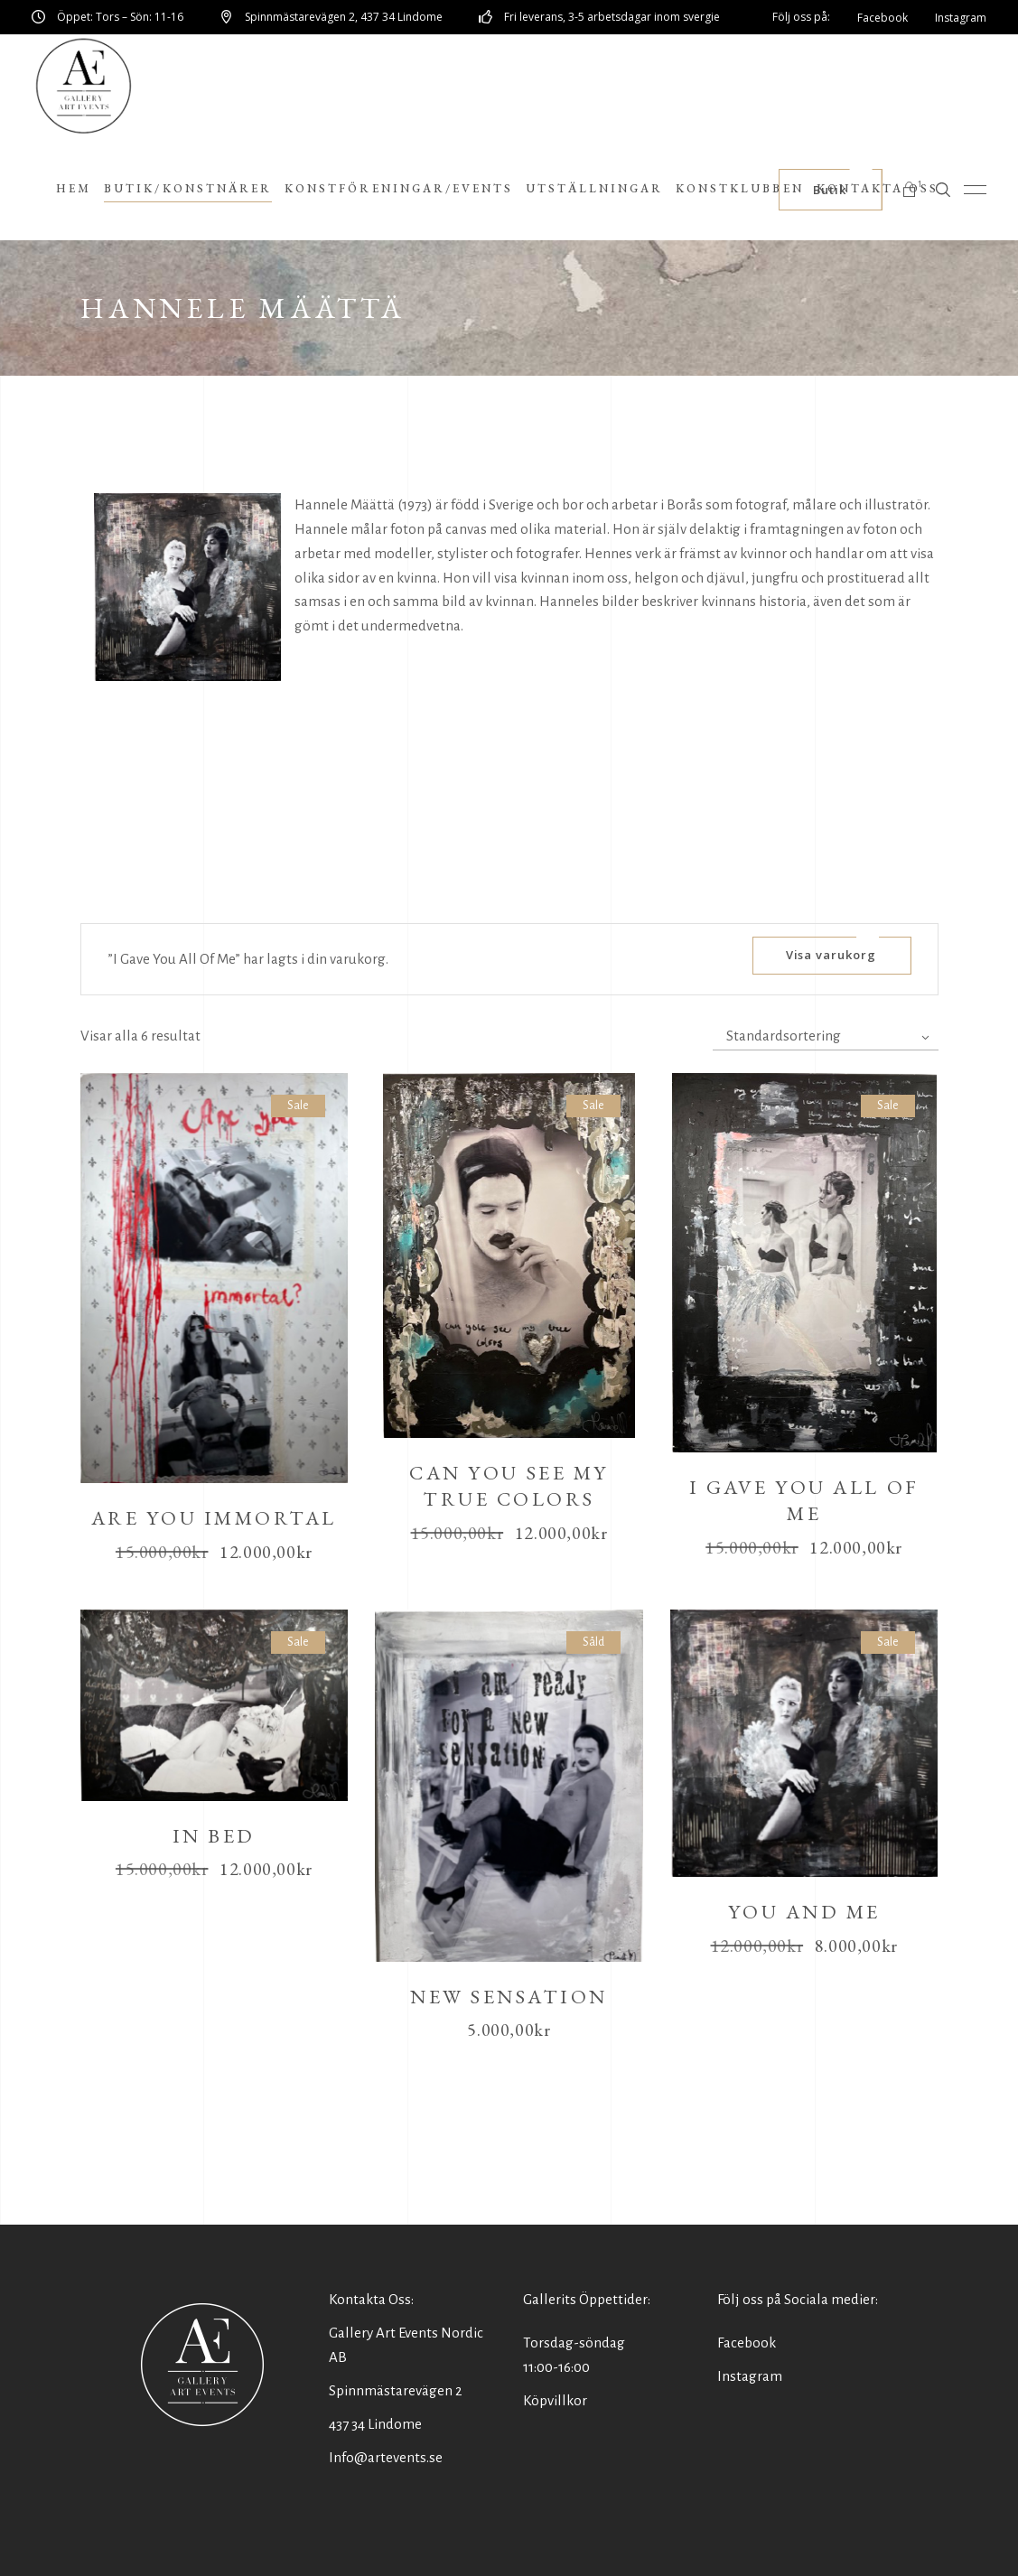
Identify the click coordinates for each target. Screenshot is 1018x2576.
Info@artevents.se (386, 2457)
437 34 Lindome (375, 2423)
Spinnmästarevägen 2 (395, 2390)
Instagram (749, 2376)
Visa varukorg (831, 955)
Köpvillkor (555, 2400)
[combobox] (826, 1036)
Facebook (746, 2342)
